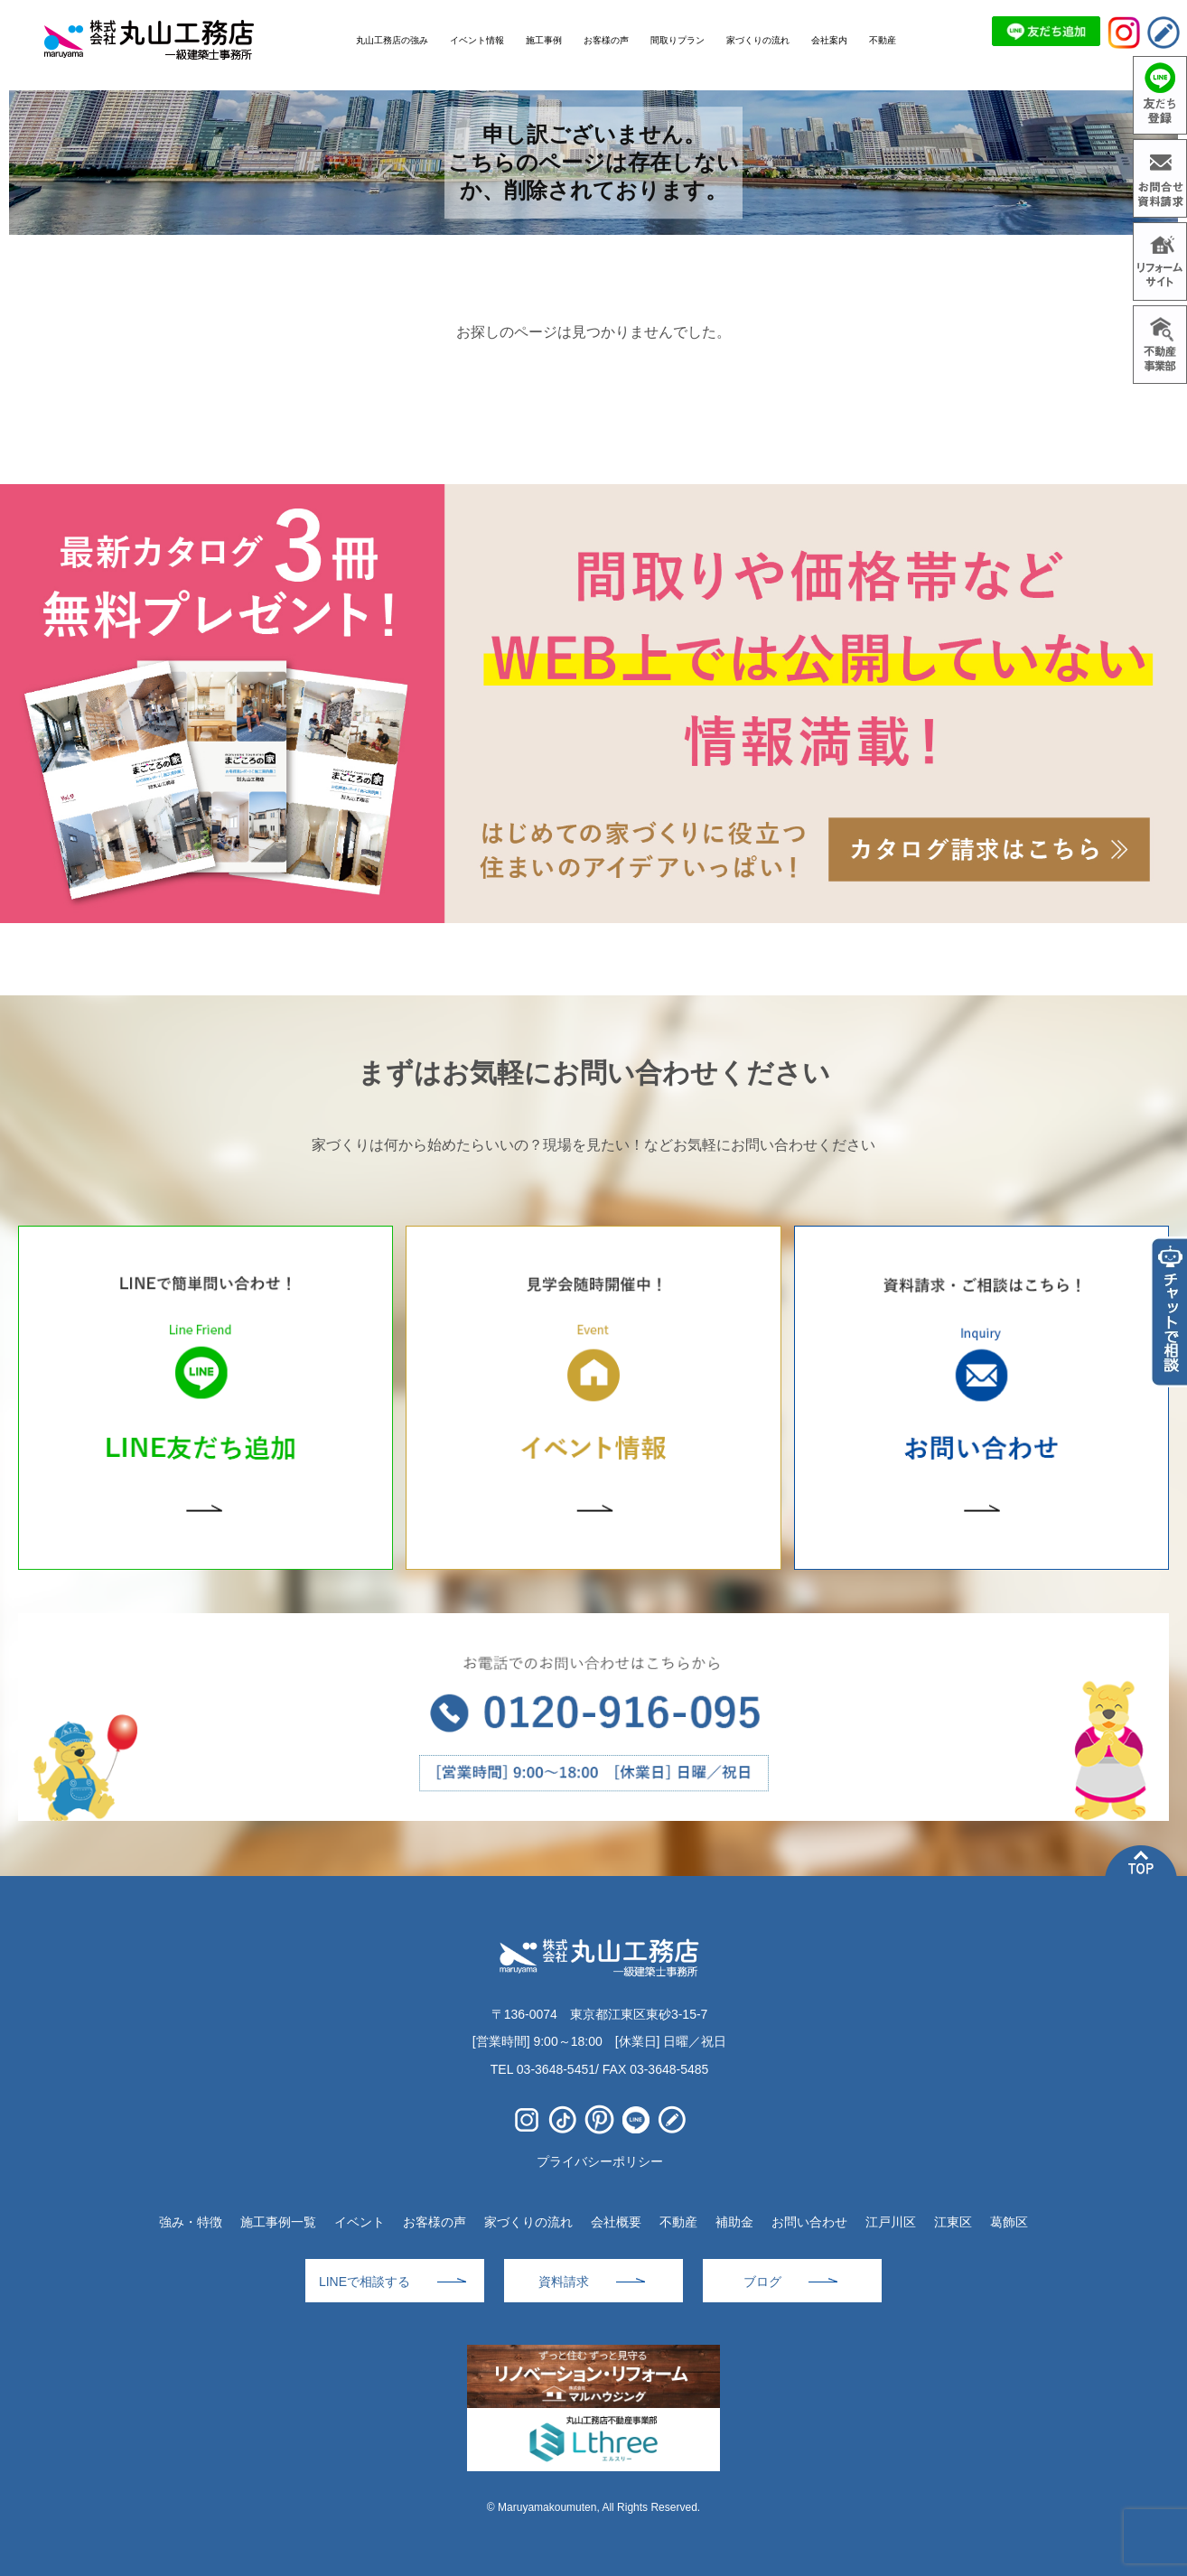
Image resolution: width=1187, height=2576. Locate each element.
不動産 (678, 2222)
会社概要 (616, 2222)
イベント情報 (477, 40)
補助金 (734, 2222)
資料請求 (563, 2281)
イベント (359, 2222)
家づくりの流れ (528, 2222)
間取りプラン (677, 40)
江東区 (953, 2222)
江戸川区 (890, 2222)
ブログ (762, 2281)
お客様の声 (434, 2222)
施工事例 (544, 40)
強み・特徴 (190, 2222)
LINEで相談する (364, 2281)
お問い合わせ (809, 2222)
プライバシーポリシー (600, 2161)
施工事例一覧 (278, 2222)
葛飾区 (1009, 2222)
